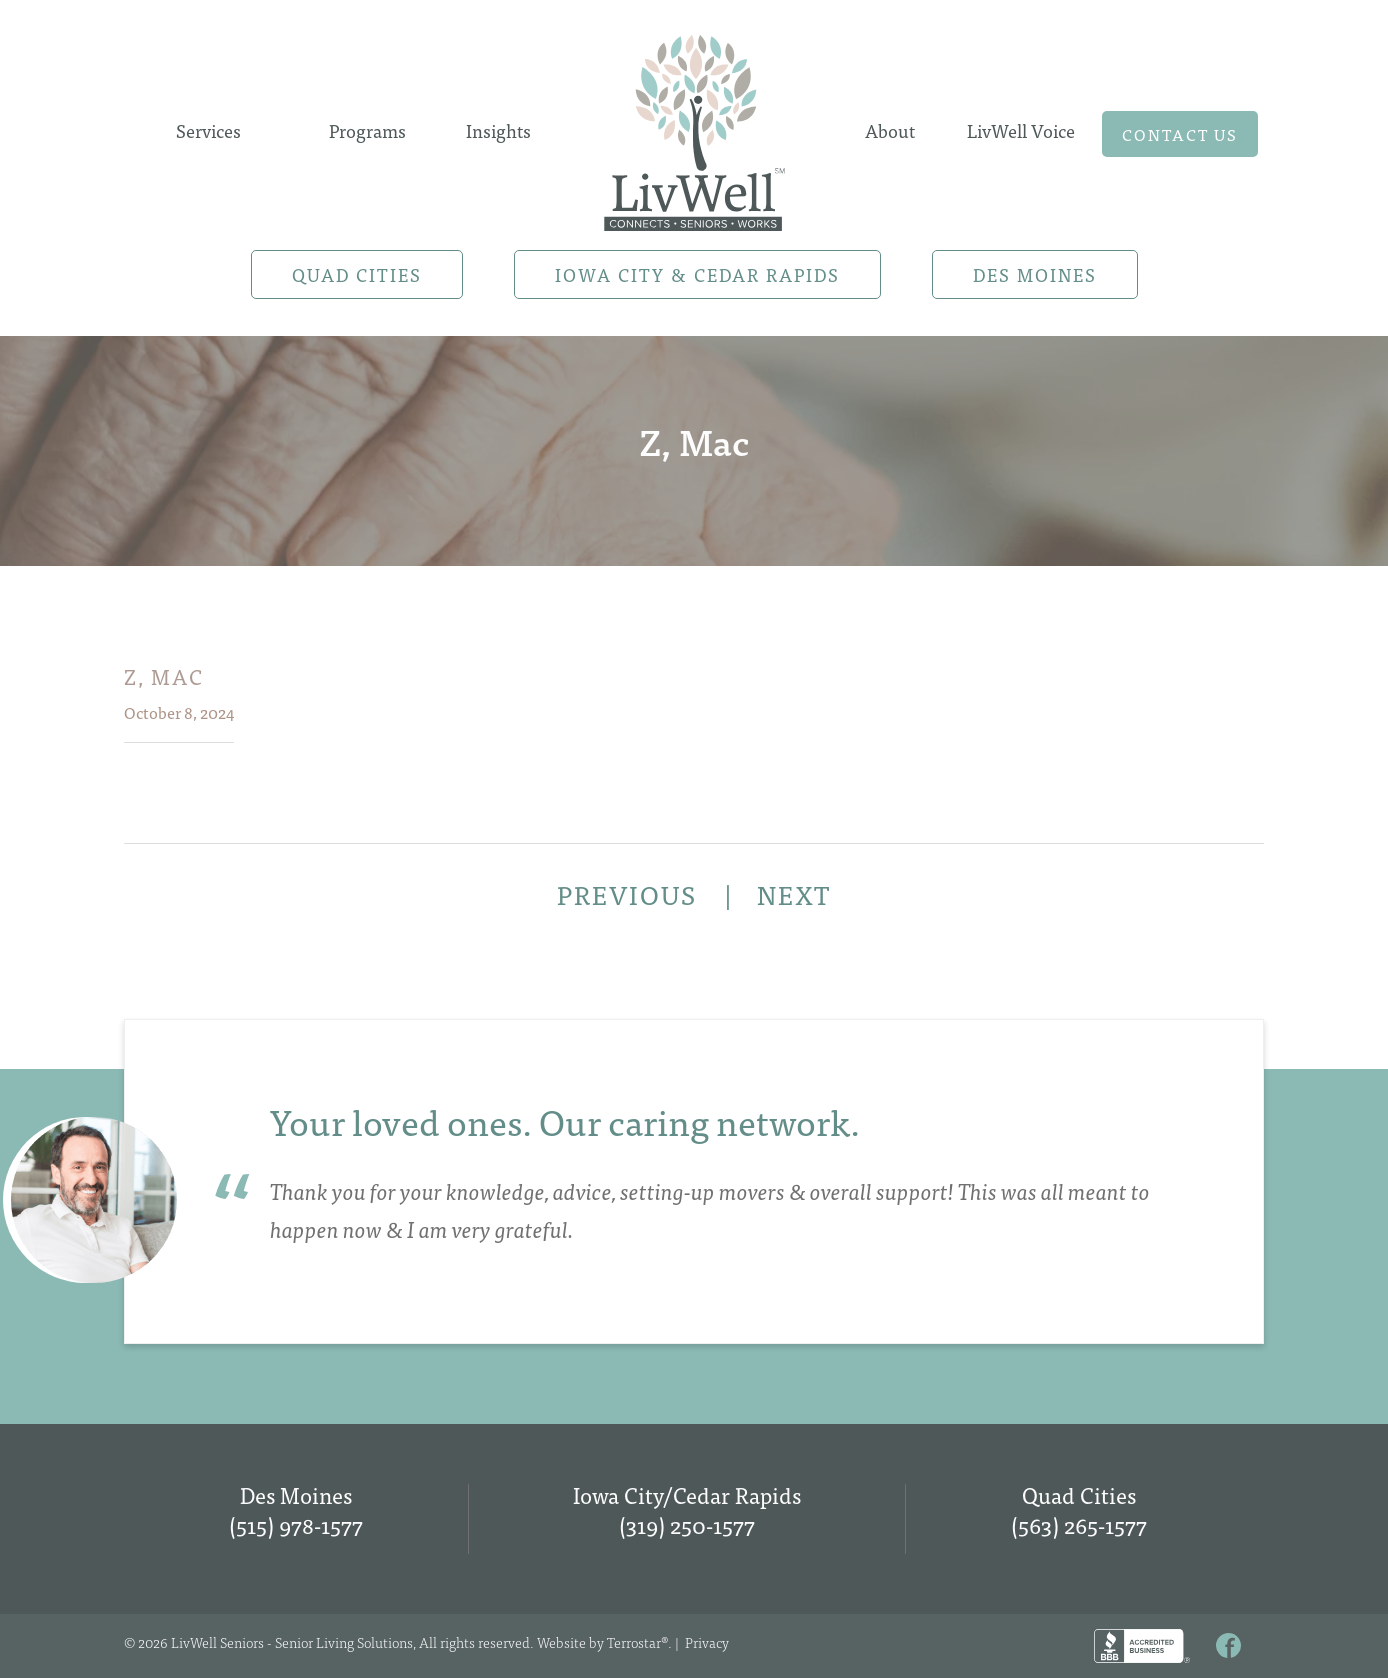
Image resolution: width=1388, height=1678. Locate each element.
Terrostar (634, 1642)
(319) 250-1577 (687, 1524)
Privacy (707, 1642)
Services (208, 130)
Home (694, 127)
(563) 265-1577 (1079, 1524)
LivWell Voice (1021, 130)
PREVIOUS (630, 894)
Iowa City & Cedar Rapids (697, 274)
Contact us (1180, 134)
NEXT (794, 894)
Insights (498, 130)
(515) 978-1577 (296, 1524)
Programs (367, 130)
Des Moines (1035, 274)
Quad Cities (357, 274)
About (890, 130)
